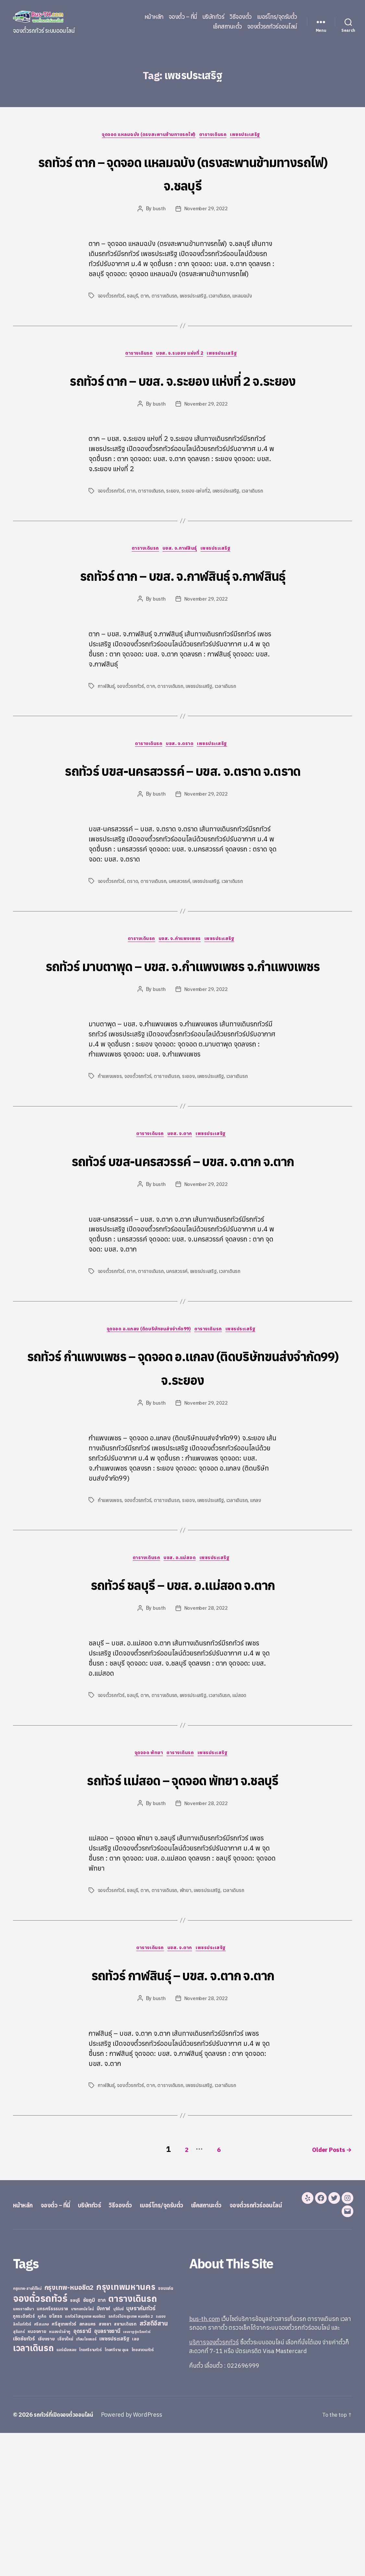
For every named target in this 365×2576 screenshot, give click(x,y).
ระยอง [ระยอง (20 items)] (160, 2459)
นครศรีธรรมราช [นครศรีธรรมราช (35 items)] (52, 2452)
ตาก (145, 297)
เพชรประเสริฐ (252, 136)
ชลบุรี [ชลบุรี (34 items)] (75, 2443)
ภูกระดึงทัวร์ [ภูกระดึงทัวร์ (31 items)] (24, 2459)
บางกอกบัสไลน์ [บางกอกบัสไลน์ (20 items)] (82, 2452)
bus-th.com (204, 2462)
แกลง (259, 1628)
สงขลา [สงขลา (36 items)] (105, 2467)
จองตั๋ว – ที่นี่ (183, 16)
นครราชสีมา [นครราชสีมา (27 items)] (23, 2451)
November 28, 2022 (206, 1737)
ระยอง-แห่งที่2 (197, 517)
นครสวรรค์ (181, 957)
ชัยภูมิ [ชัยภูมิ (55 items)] (89, 2443)
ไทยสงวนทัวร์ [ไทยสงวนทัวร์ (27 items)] (142, 2492)
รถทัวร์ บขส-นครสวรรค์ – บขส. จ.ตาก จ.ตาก (182, 1273)
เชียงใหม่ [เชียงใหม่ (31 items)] (65, 2482)
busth (157, 210)
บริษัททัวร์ (213, 16)
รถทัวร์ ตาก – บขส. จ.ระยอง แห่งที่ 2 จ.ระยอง (182, 393)
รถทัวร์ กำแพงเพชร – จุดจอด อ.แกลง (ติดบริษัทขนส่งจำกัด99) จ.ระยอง (183, 1493)
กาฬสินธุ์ (107, 737)
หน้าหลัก (154, 16)
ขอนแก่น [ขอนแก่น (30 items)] (165, 2431)
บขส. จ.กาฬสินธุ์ (181, 576)
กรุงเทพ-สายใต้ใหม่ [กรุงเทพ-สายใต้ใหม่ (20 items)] (27, 2431)
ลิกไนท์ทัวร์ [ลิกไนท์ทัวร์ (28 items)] (22, 2467)
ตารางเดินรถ (216, 136)
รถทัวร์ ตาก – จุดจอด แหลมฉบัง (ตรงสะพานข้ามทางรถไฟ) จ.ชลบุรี (182, 172)
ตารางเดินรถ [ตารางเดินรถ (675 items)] (132, 2441)
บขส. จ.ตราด (181, 797)
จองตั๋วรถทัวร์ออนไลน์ (272, 26)
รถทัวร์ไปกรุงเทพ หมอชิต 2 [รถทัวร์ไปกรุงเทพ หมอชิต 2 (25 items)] (130, 2459)
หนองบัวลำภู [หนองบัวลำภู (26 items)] (59, 2474)
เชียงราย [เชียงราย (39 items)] (46, 2482)
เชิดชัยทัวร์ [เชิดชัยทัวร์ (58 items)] (24, 2481)
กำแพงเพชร (110, 1178)
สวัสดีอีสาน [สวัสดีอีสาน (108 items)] (154, 2466)
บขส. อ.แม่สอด (181, 1687)
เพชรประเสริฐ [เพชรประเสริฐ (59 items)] (114, 2481)
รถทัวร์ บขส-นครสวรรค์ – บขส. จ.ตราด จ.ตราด (182, 833)
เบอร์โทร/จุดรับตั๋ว (277, 16)
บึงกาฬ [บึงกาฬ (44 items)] (104, 2451)
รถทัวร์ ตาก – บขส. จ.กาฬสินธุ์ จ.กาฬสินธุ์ (182, 613)
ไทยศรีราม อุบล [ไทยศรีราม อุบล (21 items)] (116, 2493)
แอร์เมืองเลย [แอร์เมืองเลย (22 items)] (66, 2492)
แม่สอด (242, 1824)
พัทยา (187, 2021)
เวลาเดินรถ (222, 297)
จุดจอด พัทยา (146, 1883)
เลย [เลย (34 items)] (135, 2482)
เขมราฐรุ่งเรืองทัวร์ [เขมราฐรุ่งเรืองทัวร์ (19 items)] (137, 2474)
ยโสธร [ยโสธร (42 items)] (55, 2459)
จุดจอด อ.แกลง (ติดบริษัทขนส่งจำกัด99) (147, 1457)
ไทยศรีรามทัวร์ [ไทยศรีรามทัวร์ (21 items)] (90, 2493)
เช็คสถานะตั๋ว (227, 26)
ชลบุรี (132, 297)
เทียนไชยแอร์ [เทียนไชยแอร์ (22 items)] (86, 2482)
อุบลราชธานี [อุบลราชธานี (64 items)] (107, 2474)
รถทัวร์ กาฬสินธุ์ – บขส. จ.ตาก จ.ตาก (182, 2104)
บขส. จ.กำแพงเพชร (181, 1016)
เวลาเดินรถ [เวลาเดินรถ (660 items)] (33, 2491)
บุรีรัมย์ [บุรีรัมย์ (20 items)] (118, 2452)
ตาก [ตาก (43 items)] (101, 2443)
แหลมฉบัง (245, 297)
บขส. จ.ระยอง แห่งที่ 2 (181, 356)
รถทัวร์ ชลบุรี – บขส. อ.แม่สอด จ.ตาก (182, 1712)
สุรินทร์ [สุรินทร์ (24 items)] (19, 2474)
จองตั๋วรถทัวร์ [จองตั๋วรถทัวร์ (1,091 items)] (40, 2441)
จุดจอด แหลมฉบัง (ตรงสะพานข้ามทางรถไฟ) (146, 136)
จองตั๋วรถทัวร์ (111, 297)
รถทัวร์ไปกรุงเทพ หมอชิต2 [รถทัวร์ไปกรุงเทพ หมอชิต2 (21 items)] (85, 2459)
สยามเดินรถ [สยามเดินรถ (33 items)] (125, 2467)
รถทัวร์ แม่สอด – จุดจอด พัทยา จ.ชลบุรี (182, 1908)
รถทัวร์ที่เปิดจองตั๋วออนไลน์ (66, 2557)
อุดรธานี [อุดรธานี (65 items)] (82, 2474)
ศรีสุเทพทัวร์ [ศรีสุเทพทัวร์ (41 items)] (64, 2467)
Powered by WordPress (137, 2557)
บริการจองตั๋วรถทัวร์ (214, 2485)
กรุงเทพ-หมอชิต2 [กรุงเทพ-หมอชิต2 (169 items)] (69, 2430)
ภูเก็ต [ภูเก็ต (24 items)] (42, 2459)
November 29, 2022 (206, 210)
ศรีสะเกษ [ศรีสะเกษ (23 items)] (41, 2467)
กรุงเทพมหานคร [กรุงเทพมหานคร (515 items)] (125, 2429)
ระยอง (173, 517)
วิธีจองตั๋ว (240, 16)
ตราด (133, 957)
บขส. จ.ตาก (181, 1237)
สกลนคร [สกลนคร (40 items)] (87, 2467)
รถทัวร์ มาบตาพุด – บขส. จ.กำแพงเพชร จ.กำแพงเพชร (182, 1053)
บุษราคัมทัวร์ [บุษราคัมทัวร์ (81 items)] (140, 2451)
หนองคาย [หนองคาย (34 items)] (37, 2474)
